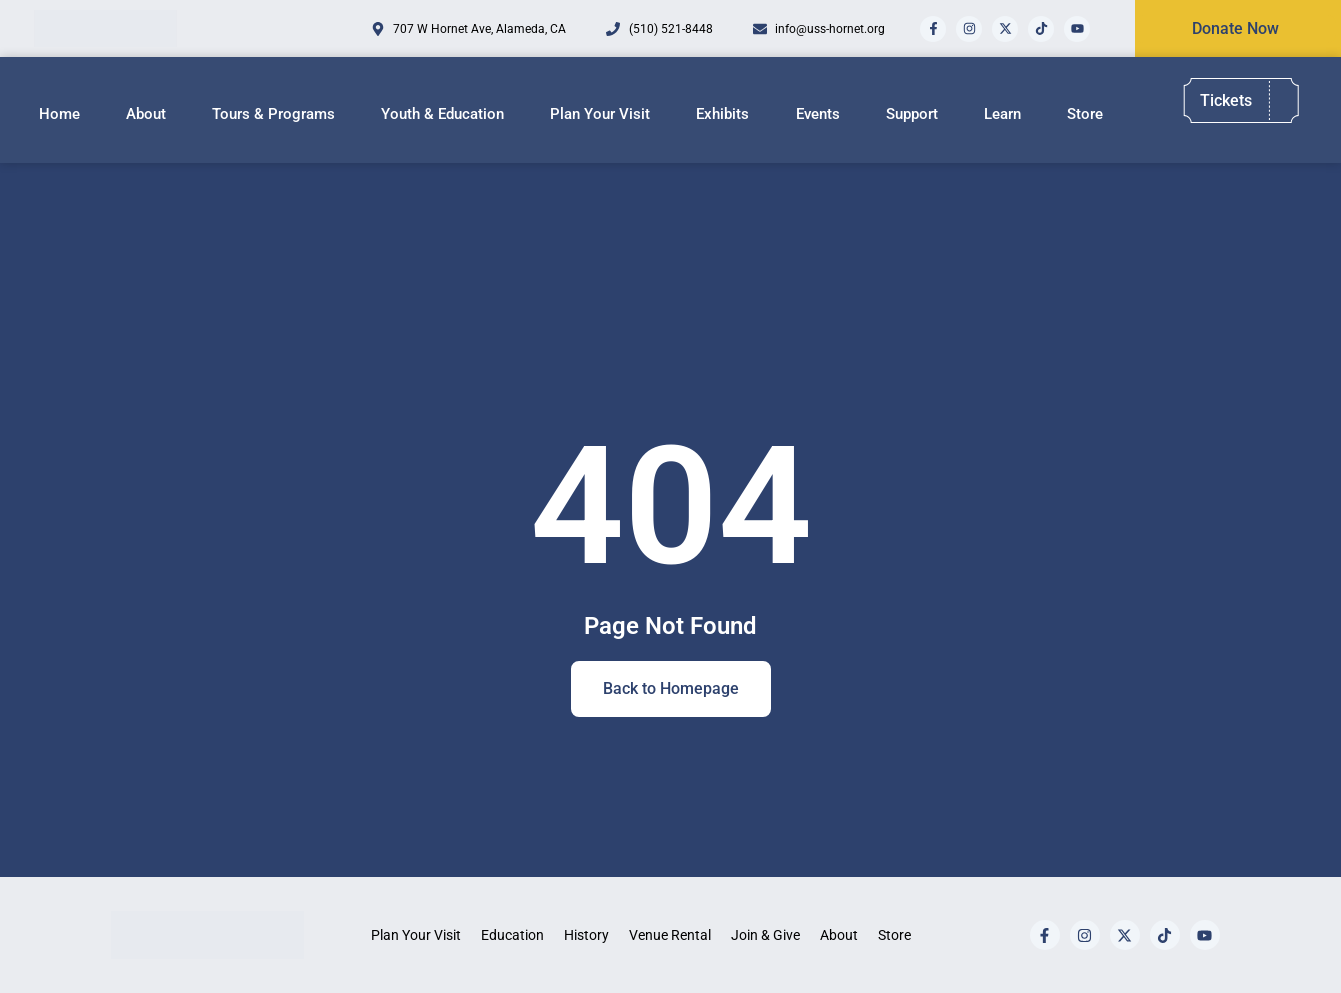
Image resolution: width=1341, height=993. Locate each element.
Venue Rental (670, 935)
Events (818, 114)
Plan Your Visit (600, 114)
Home (59, 114)
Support (912, 114)
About (146, 114)
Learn (1002, 114)
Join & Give (765, 935)
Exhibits (722, 114)
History (586, 935)
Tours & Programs (273, 114)
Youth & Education (442, 114)
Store (1085, 114)
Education (512, 935)
